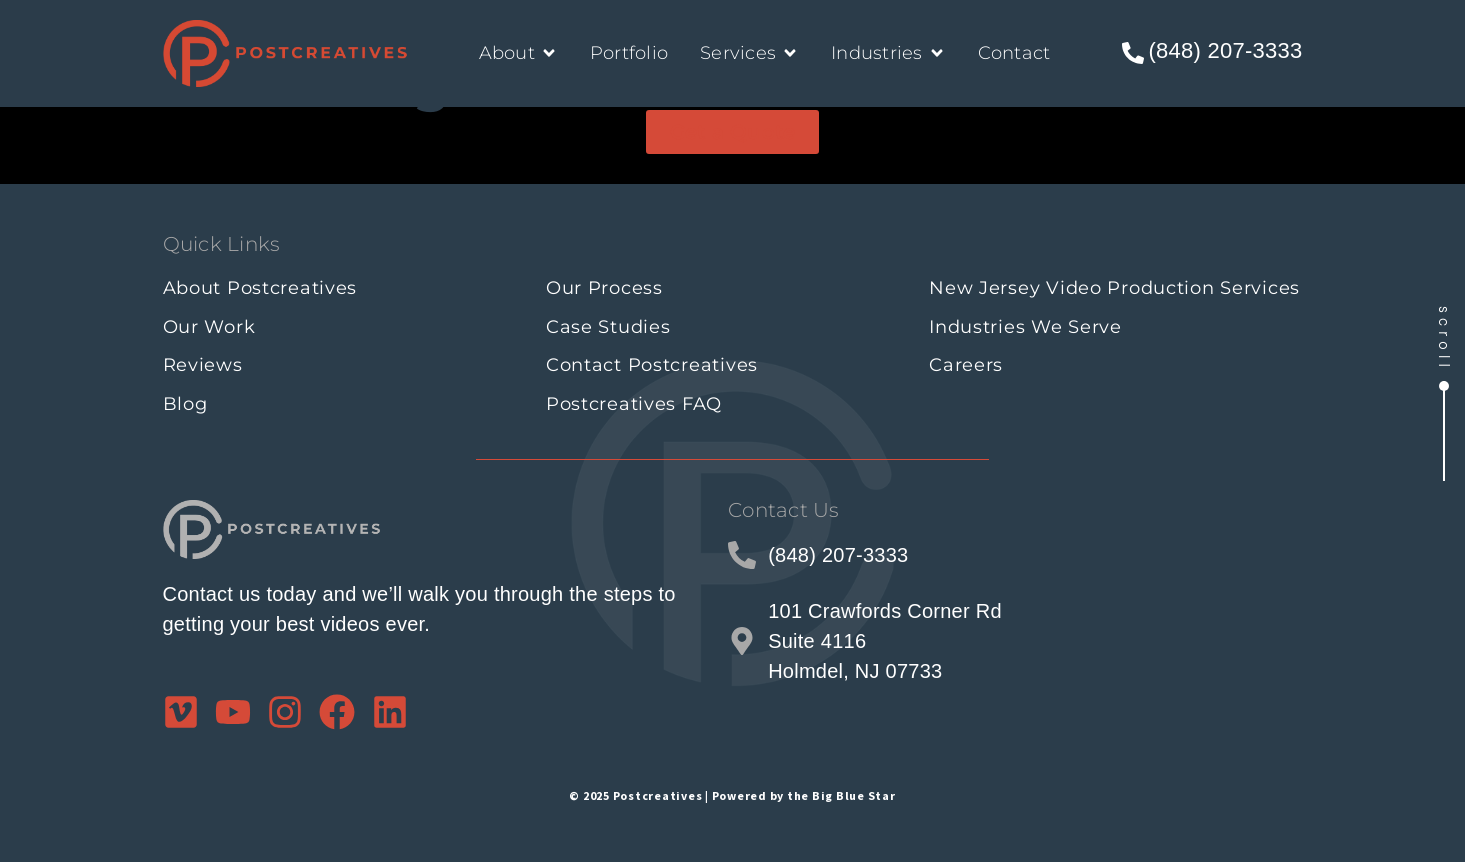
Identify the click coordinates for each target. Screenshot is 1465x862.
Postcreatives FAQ (634, 404)
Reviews (203, 365)
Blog (185, 404)
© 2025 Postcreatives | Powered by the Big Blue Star (732, 795)
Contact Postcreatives (652, 365)
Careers (966, 365)
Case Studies (608, 327)
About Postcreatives (260, 288)
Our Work (209, 327)
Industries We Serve (1025, 327)
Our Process (604, 288)
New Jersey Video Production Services (1114, 288)
